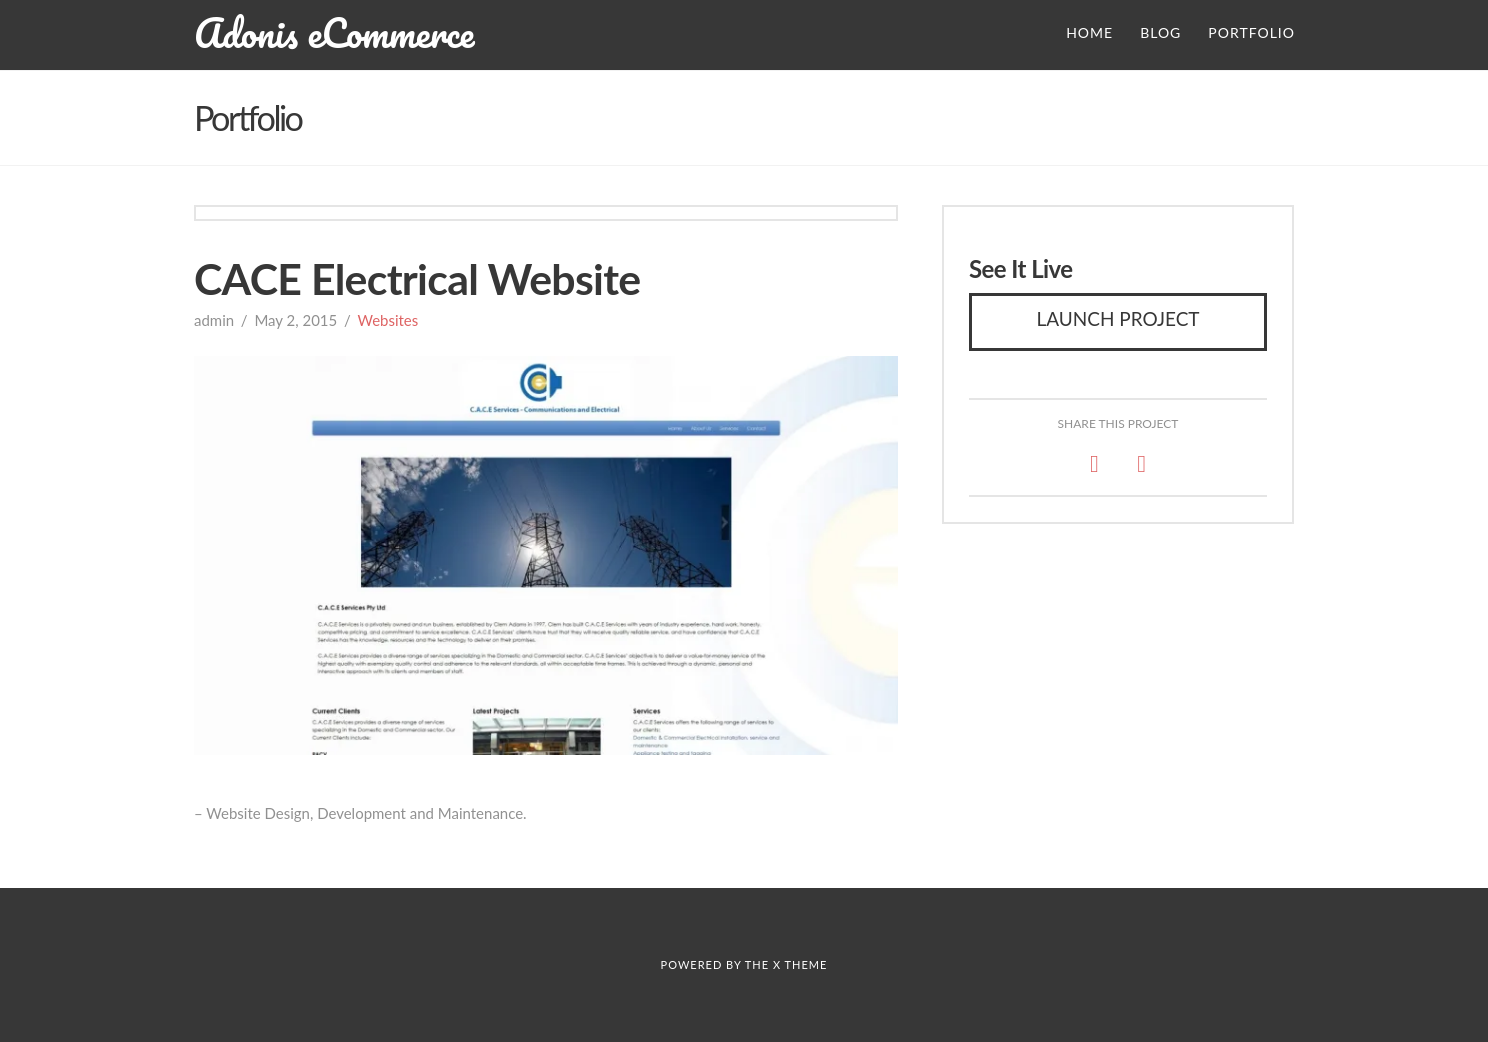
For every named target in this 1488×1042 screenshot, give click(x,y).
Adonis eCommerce (334, 33)
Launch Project (1117, 318)
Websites (387, 320)
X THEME (800, 964)
